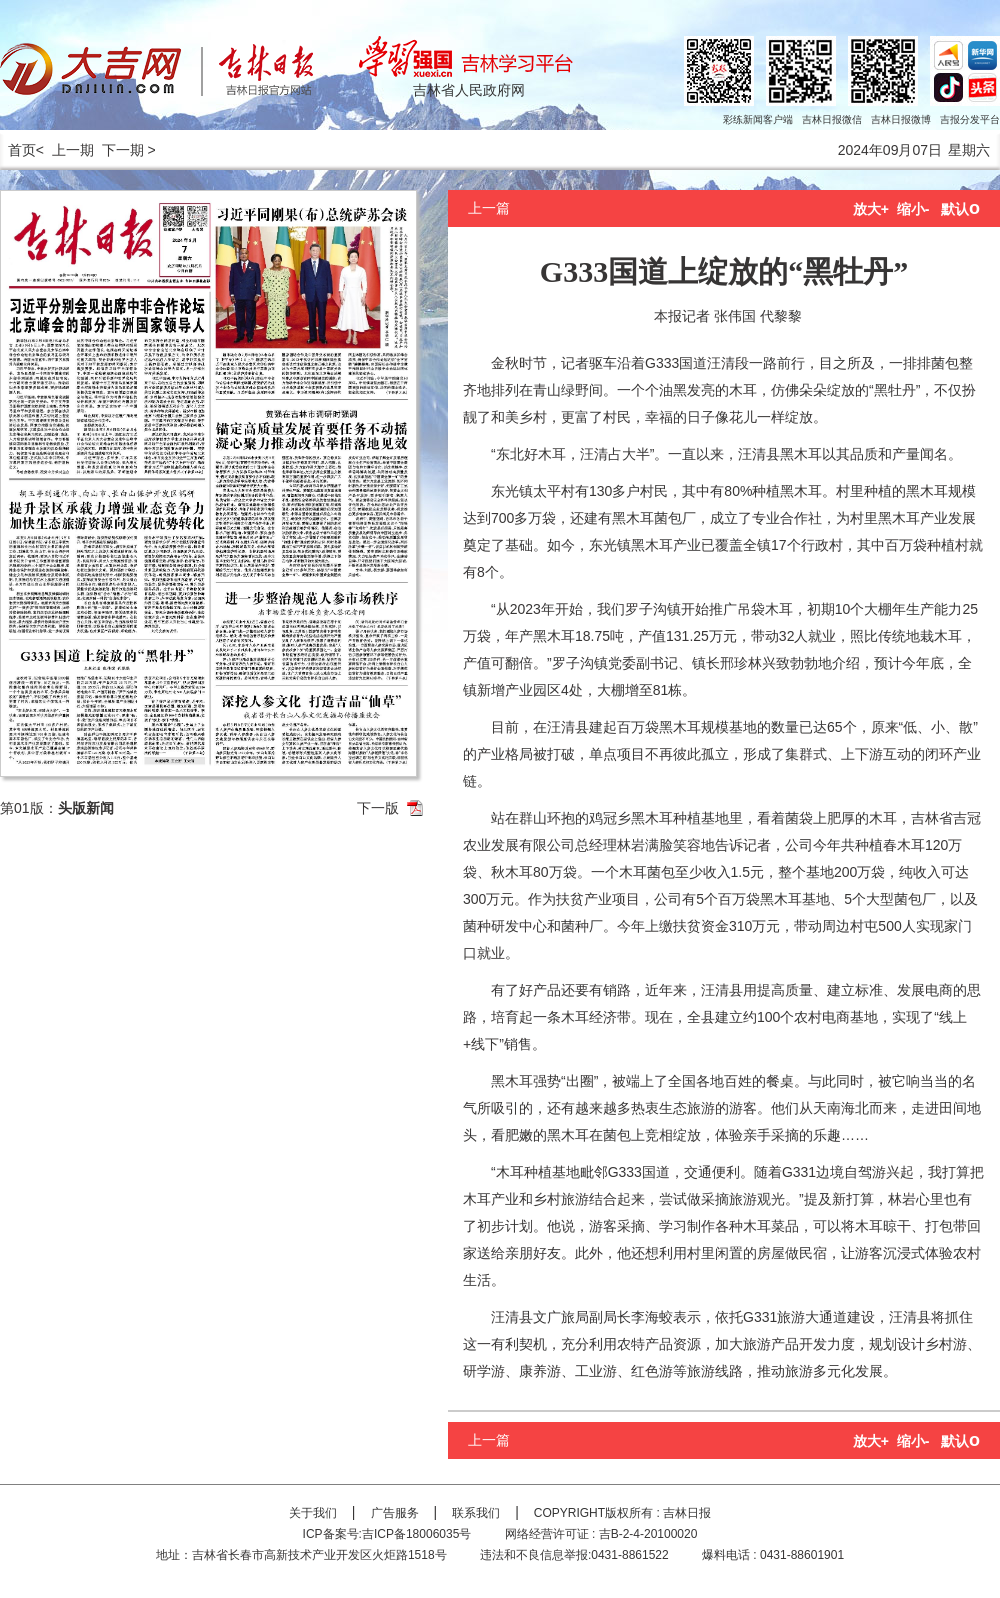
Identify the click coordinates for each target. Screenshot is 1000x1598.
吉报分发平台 (970, 119)
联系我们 (476, 1513)
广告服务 (395, 1513)
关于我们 (313, 1513)
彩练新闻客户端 (758, 119)
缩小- (913, 209)
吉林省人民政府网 (469, 90)
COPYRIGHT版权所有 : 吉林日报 (622, 1513)
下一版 (378, 808)
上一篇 (489, 208)
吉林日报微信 (832, 119)
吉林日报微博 (901, 119)
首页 (18, 150)
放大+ (871, 209)
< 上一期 (65, 150)
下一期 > (129, 150)
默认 (960, 209)
